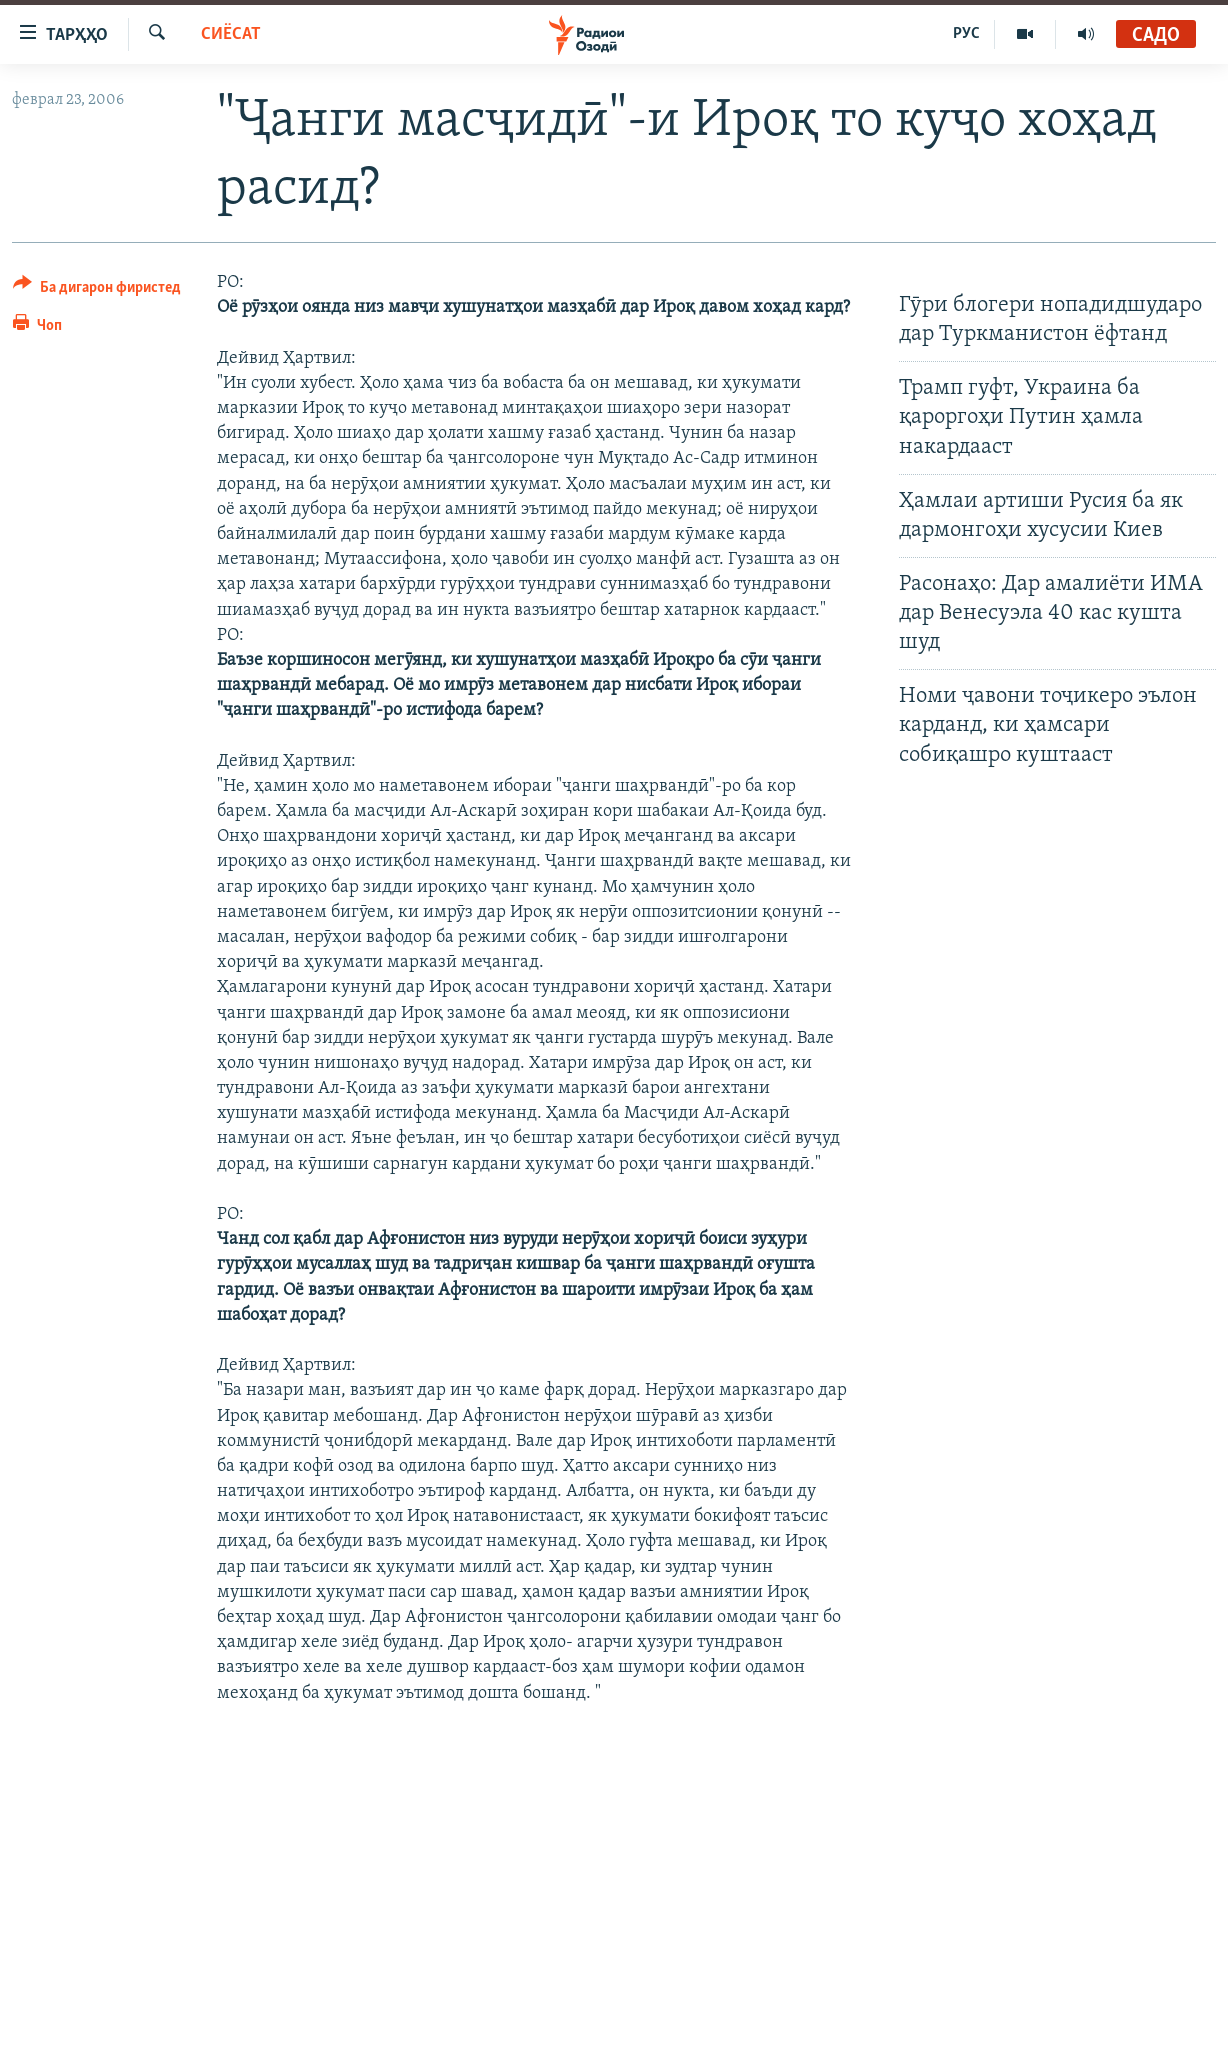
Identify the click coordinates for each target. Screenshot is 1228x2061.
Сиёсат (231, 34)
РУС (966, 34)
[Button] (97, 290)
